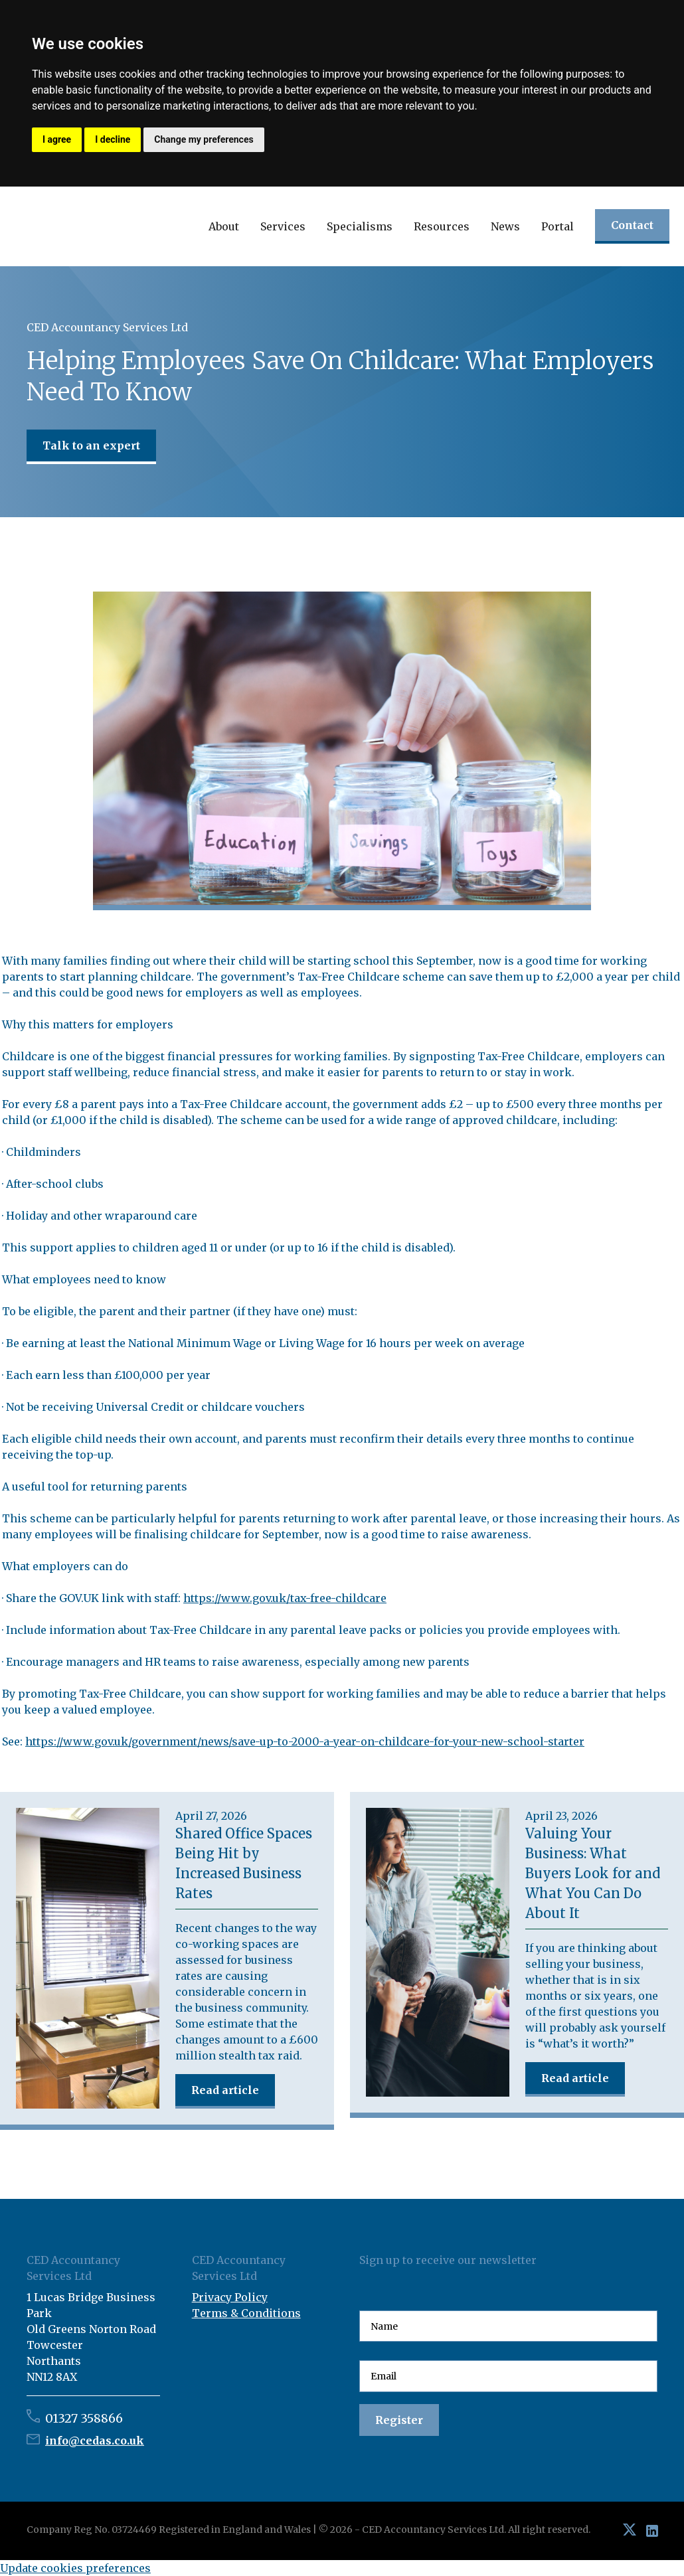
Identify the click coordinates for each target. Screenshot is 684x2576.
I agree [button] (57, 139)
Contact (632, 225)
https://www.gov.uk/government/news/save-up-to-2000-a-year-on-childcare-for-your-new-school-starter (304, 1741)
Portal (557, 226)
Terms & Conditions (246, 2313)
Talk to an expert (91, 445)
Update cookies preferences (75, 2568)
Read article (225, 2090)
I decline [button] (112, 139)
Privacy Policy (230, 2297)
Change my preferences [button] (203, 139)
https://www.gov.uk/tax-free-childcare (284, 1598)
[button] (224, 226)
